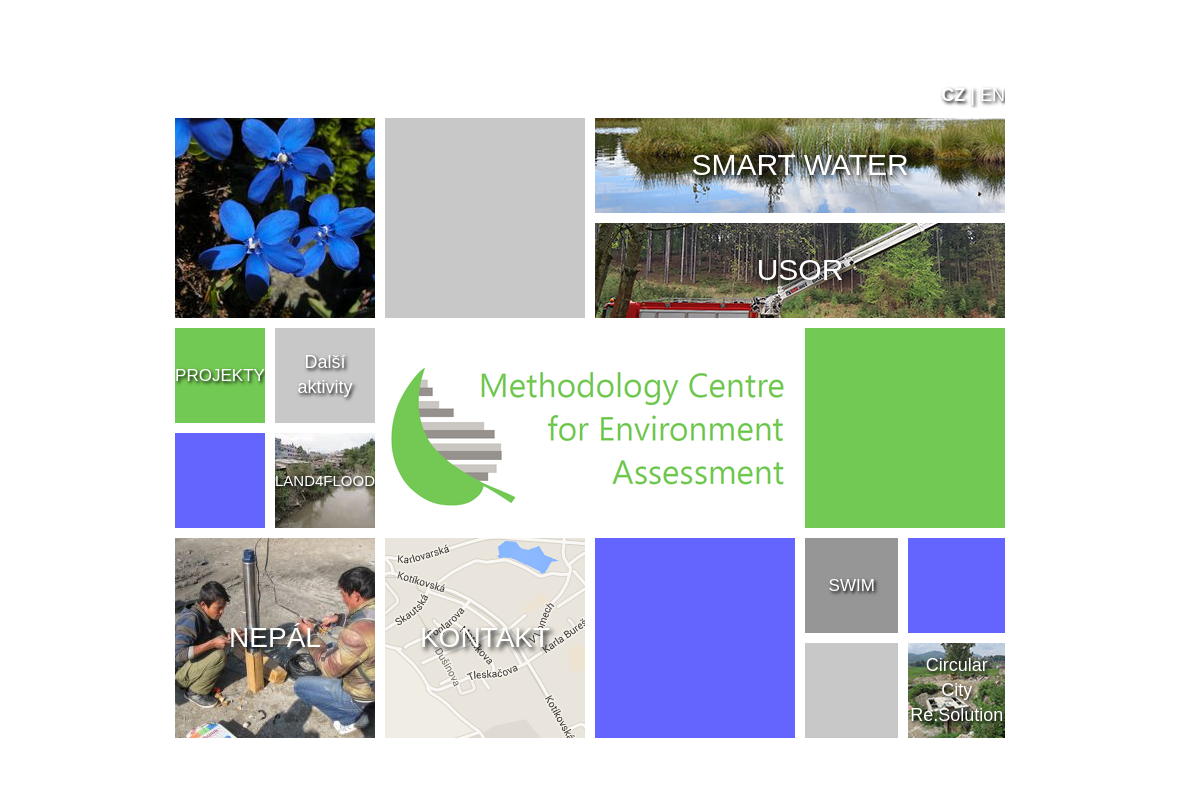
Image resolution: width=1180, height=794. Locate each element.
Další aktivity (324, 374)
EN (992, 95)
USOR (800, 269)
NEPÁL (275, 637)
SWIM (852, 585)
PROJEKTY (220, 375)
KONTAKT (485, 637)
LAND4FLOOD (325, 480)
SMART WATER (799, 164)
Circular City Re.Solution (956, 690)
